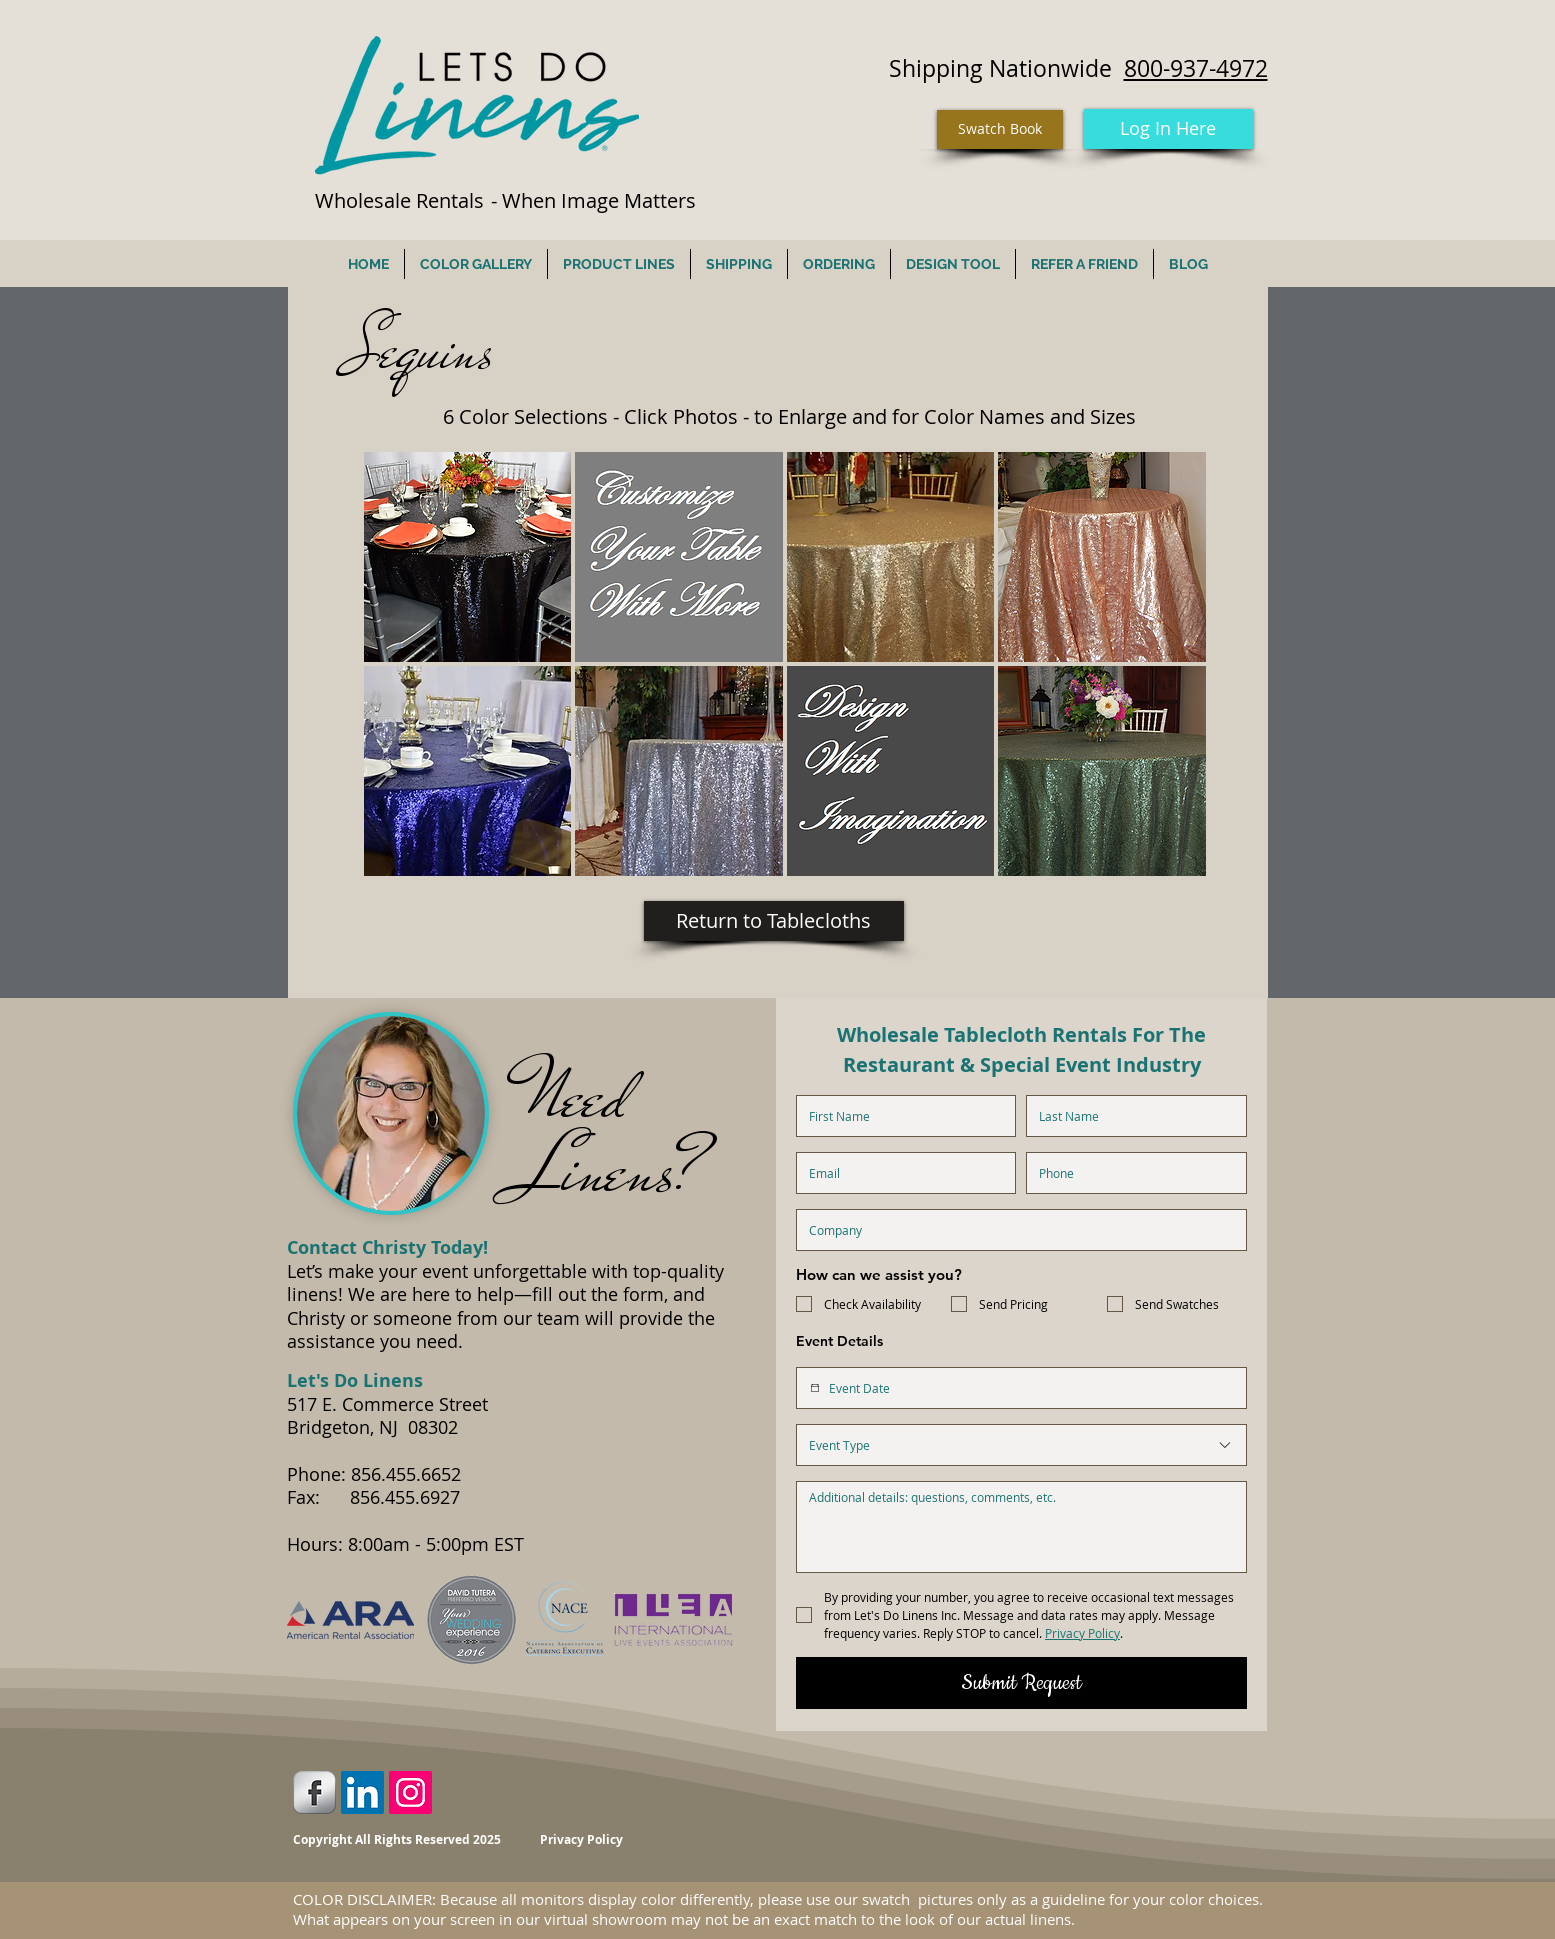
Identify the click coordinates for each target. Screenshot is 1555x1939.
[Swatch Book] (1000, 129)
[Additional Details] (1021, 1527)
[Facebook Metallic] (314, 1792)
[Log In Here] (1168, 129)
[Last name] (1130, 1116)
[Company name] (1015, 1230)
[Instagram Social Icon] (410, 1792)
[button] (468, 557)
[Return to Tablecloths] (774, 921)
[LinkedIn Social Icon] (362, 1792)
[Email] (900, 1173)
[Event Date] (815, 1388)
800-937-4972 (1196, 68)
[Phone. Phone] (1130, 1173)
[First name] (900, 1116)
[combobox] (1021, 1445)
